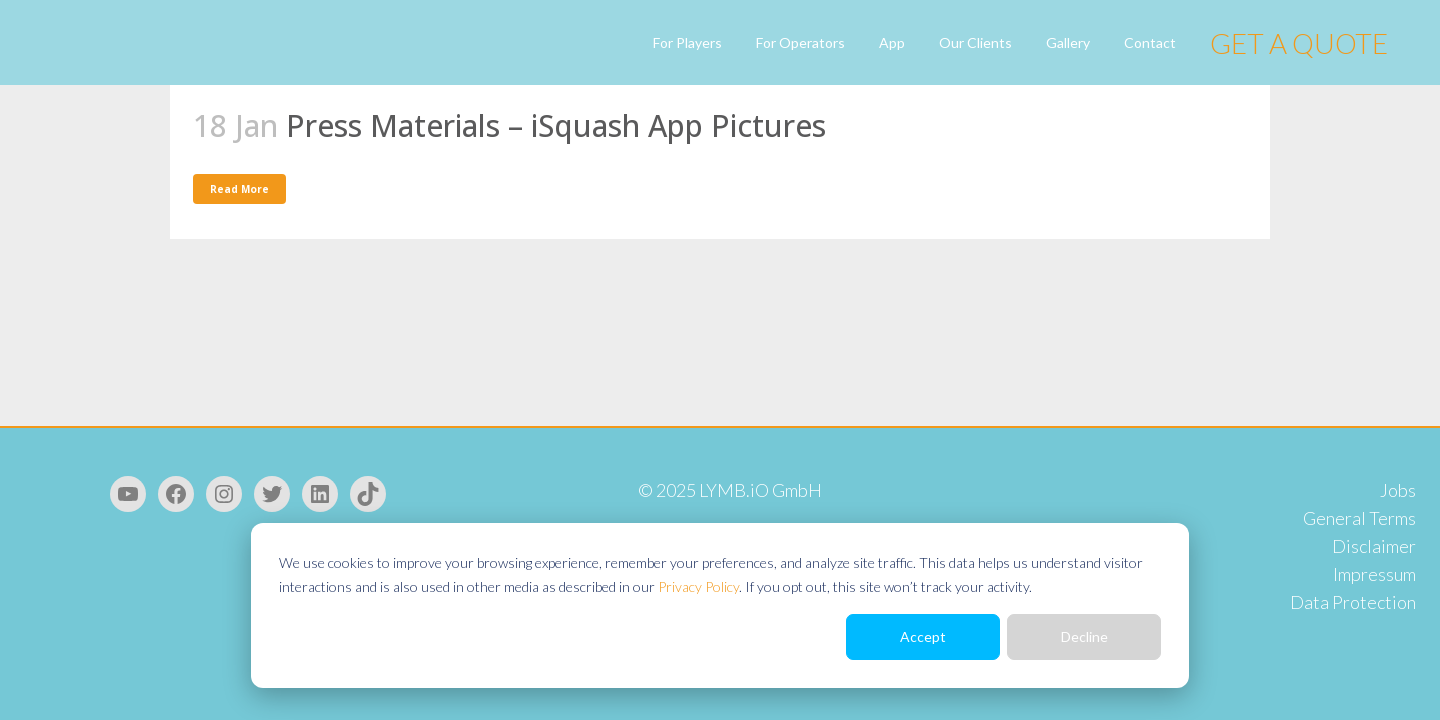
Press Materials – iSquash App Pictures (556, 125)
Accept (923, 636)
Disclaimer (1374, 546)
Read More (239, 189)
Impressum (1374, 574)
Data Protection (1353, 602)
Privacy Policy (698, 586)
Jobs (1398, 490)
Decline (1084, 636)
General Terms (1359, 518)
